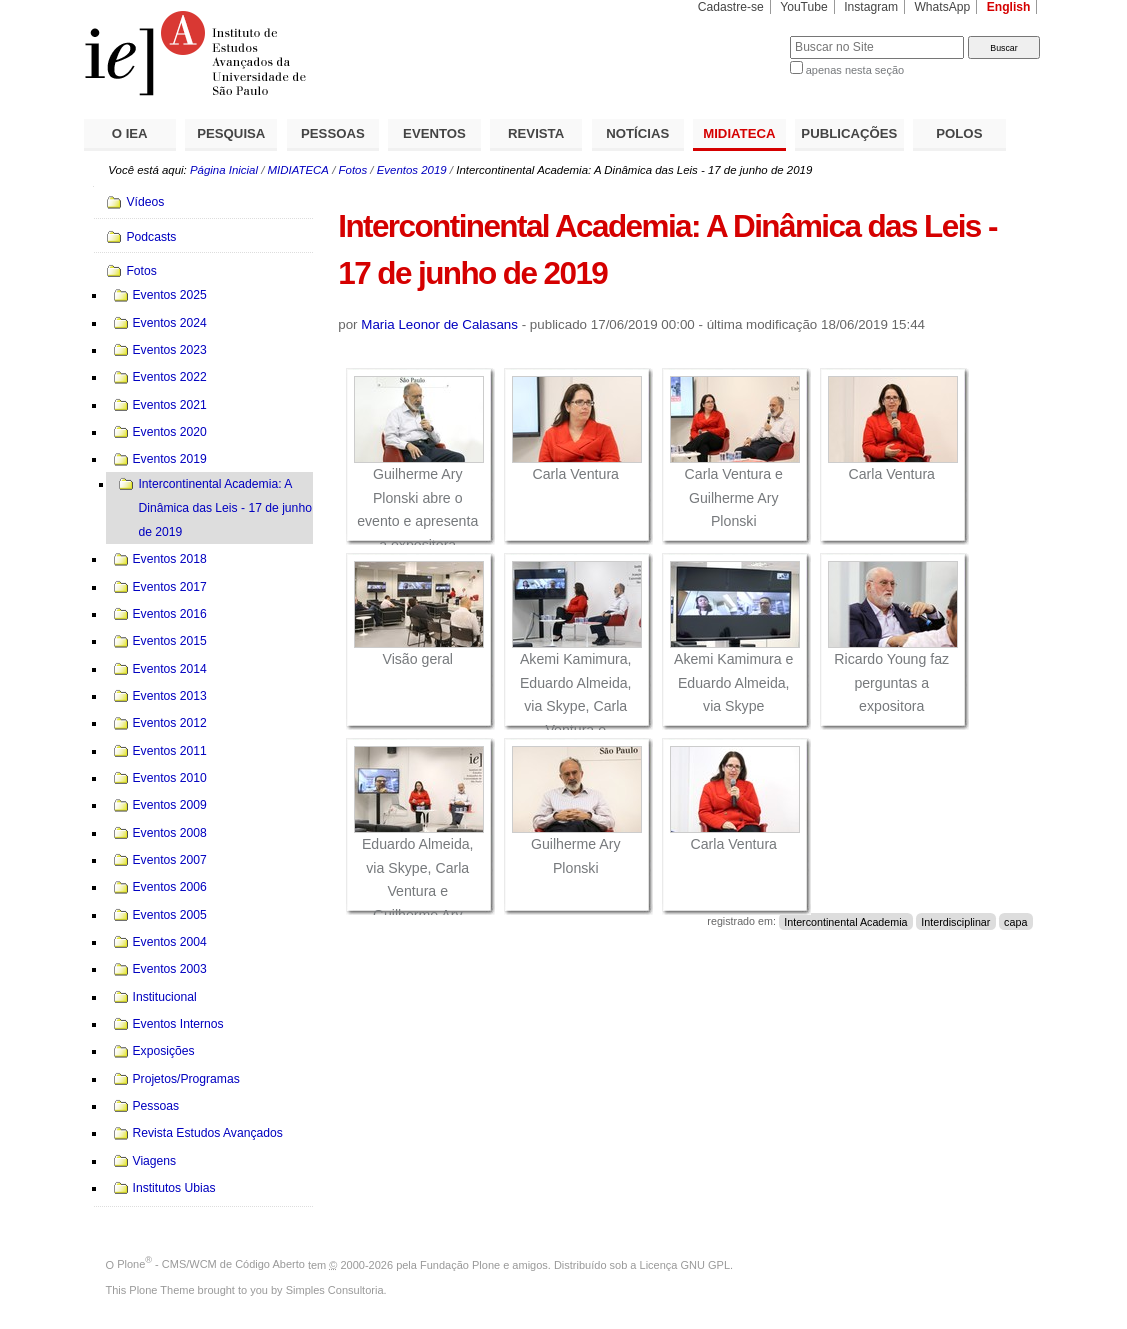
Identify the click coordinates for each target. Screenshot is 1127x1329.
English (1009, 7)
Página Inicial (224, 170)
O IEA (130, 133)
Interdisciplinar (955, 921)
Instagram (871, 7)
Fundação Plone (460, 1264)
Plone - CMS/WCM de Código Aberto (211, 1264)
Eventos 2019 (412, 170)
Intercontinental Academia (845, 921)
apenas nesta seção (855, 70)
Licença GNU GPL (685, 1264)
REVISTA (536, 133)
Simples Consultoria (335, 1290)
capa (1015, 921)
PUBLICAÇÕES (849, 133)
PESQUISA (231, 133)
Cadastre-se (731, 7)
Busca (741, 35)
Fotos (353, 170)
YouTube (804, 7)
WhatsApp (942, 7)
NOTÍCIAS (637, 133)
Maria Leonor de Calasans (439, 324)
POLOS (959, 133)
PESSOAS (333, 133)
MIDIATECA (739, 133)
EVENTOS (434, 133)
